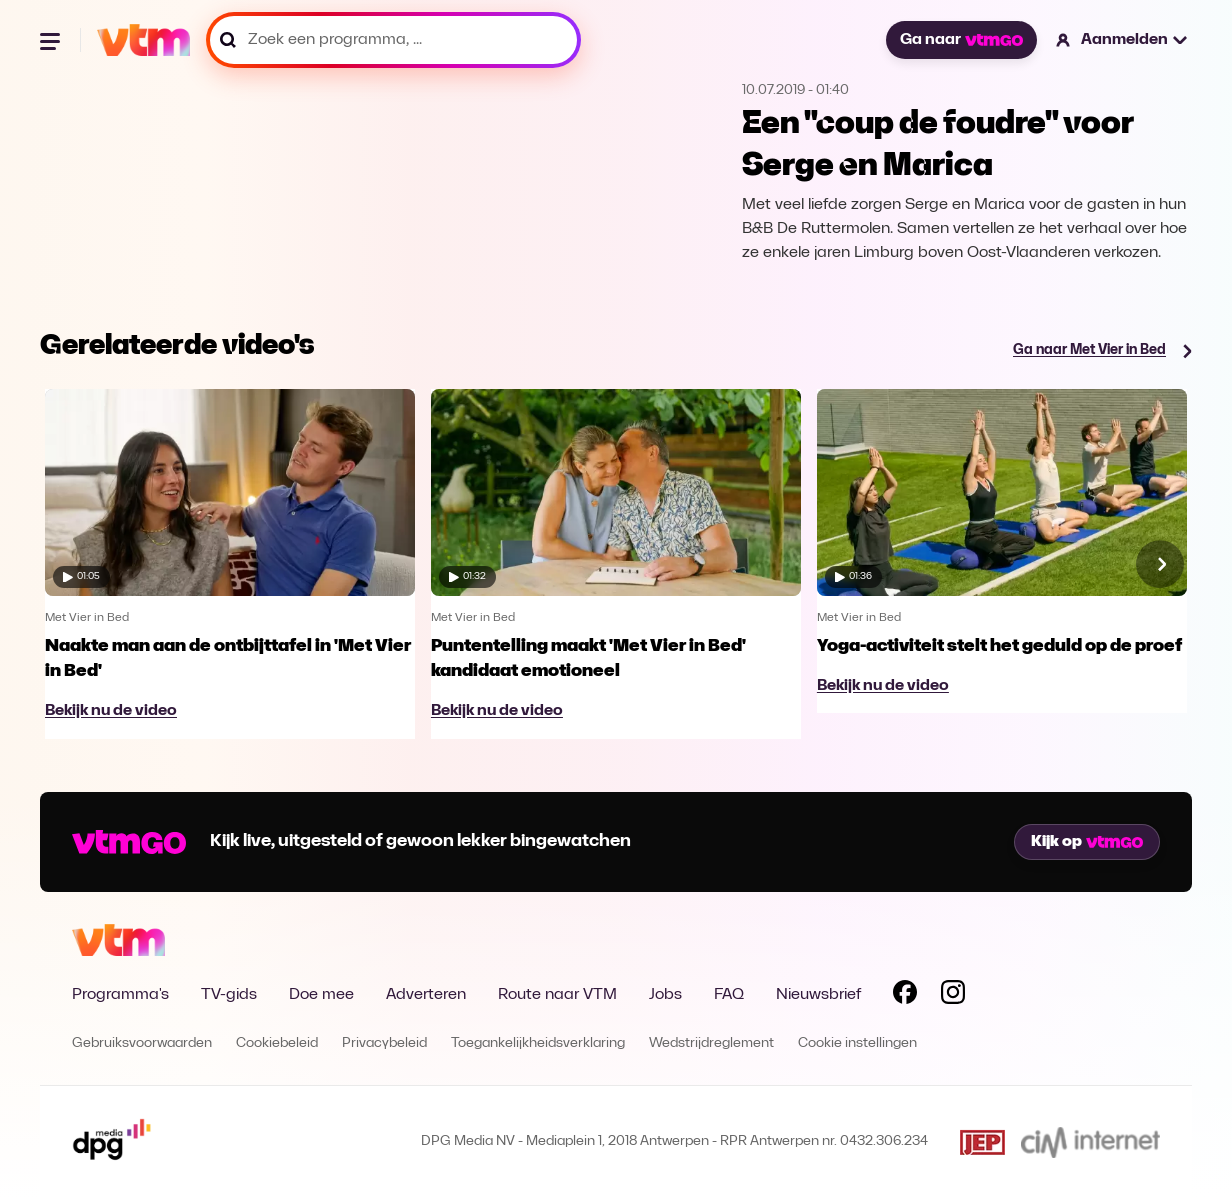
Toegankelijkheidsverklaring (538, 1043)
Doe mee (321, 995)
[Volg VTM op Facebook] (905, 996)
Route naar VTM (557, 995)
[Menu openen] (52, 40)
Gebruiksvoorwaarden (142, 1043)
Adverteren (426, 995)
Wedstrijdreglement (711, 1043)
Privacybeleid (384, 1043)
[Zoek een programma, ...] (393, 40)
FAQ (729, 995)
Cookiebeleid (277, 1043)
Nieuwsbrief (818, 995)
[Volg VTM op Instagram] (953, 996)
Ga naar (961, 40)
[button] (1122, 40)
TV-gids (229, 995)
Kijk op (1087, 842)
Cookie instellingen (857, 1043)
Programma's (120, 995)
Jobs (665, 995)
